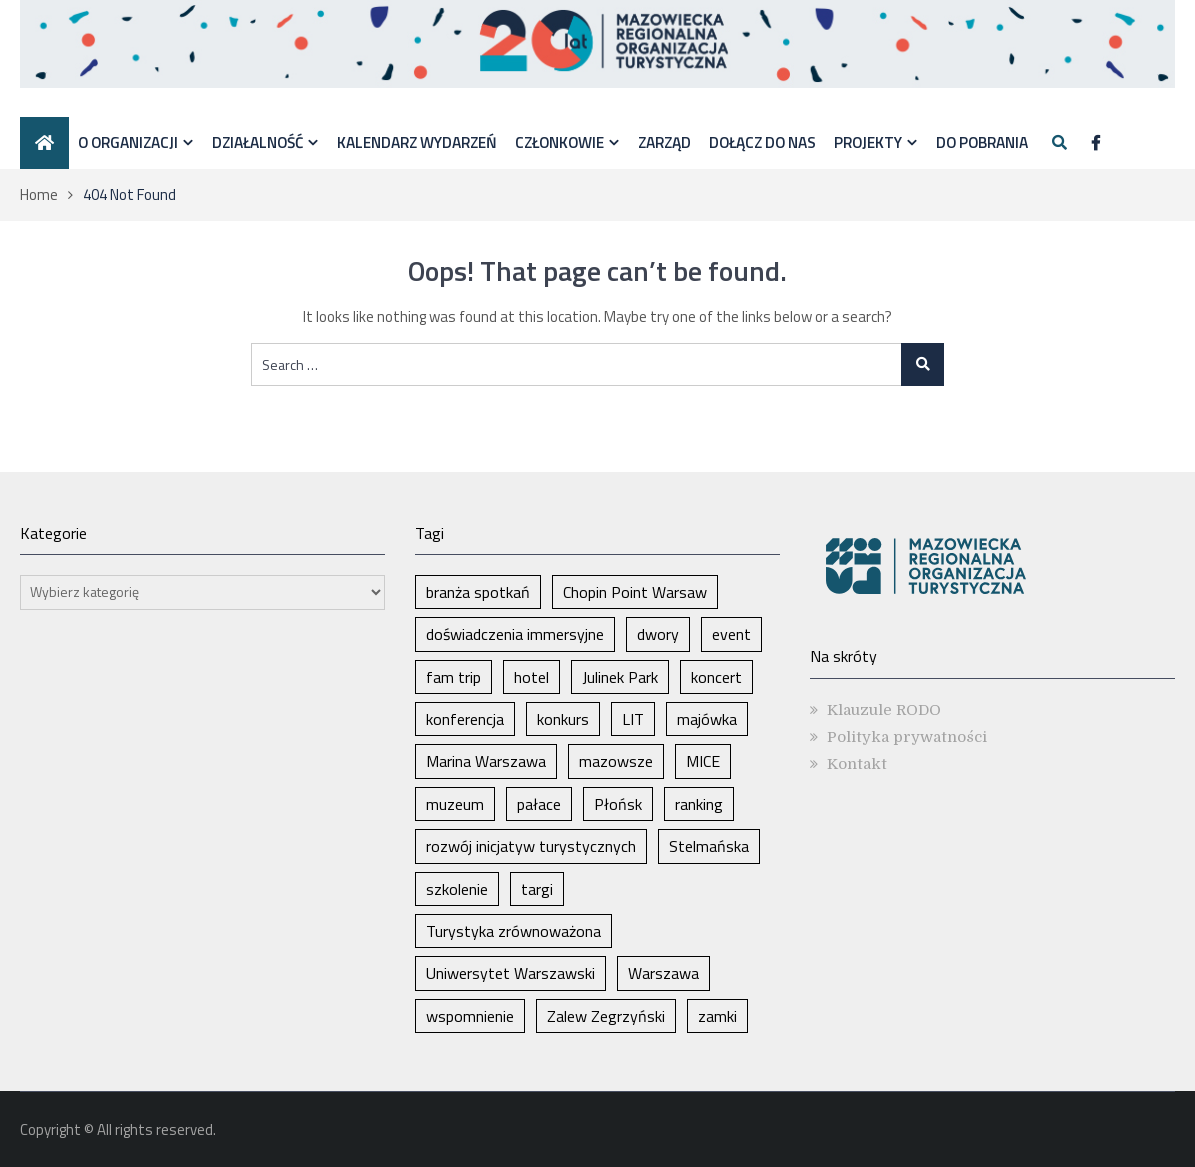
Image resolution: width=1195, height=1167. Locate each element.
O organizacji (128, 142)
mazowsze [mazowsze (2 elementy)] (616, 761)
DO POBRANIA (982, 142)
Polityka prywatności (907, 737)
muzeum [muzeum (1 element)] (455, 804)
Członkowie (559, 142)
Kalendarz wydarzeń (417, 142)
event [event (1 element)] (731, 634)
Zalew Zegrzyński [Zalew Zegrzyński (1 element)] (606, 1016)
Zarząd (664, 142)
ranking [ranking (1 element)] (699, 804)
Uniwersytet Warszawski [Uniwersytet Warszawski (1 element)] (510, 973)
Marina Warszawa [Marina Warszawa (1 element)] (486, 761)
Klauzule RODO (884, 710)
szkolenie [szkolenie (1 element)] (457, 889)
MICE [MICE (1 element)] (703, 761)
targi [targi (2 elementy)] (537, 889)
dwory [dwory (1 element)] (658, 634)
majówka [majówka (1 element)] (707, 719)
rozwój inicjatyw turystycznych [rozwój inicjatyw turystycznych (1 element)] (531, 846)
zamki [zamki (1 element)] (717, 1016)
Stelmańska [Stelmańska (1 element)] (709, 846)
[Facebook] (1095, 143)
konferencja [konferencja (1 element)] (465, 719)
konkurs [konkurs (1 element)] (563, 719)
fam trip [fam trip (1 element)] (453, 677)
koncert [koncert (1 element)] (716, 677)
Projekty (868, 142)
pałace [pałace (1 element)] (539, 804)
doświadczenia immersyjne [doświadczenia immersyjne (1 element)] (515, 634)
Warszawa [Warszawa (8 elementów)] (663, 973)
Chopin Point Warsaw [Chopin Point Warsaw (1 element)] (635, 592)
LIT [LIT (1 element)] (633, 719)
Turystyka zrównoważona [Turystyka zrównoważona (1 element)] (513, 931)
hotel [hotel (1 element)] (531, 677)
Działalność (257, 142)
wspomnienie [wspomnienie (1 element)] (470, 1016)
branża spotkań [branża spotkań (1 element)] (478, 592)
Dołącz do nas (762, 142)
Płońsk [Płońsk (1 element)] (618, 804)
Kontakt (857, 764)
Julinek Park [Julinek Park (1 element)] (620, 677)
